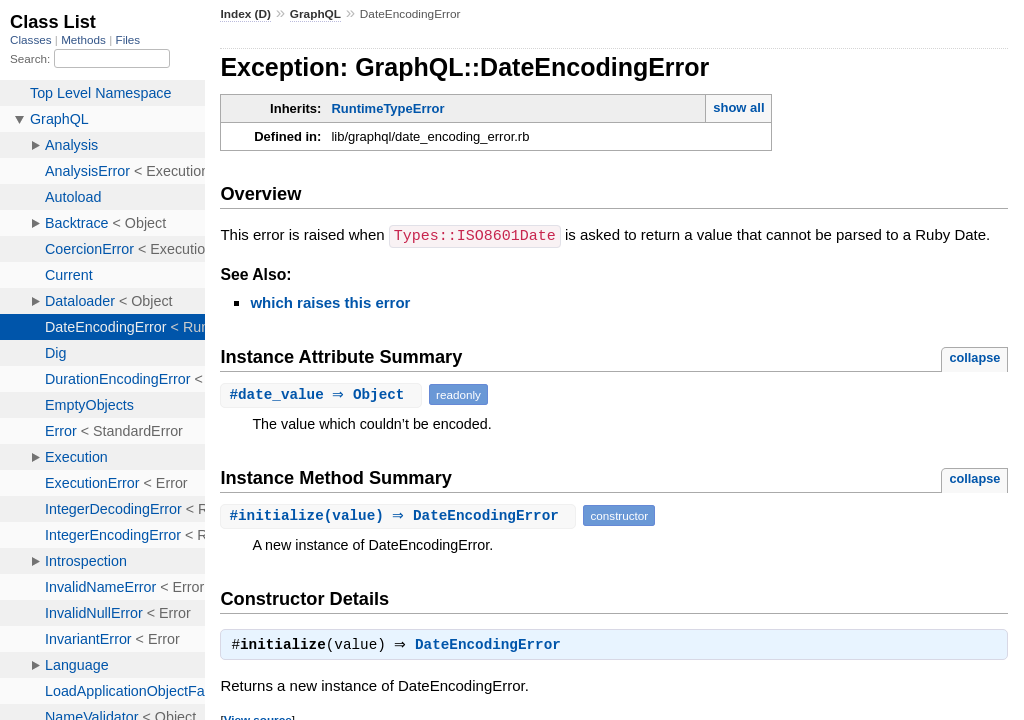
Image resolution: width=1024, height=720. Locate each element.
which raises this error (330, 301)
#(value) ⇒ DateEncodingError (400, 514)
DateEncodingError (493, 646)
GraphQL (315, 14)
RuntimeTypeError (387, 108)
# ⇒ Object (323, 393)
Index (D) (245, 14)
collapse (974, 356)
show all (738, 107)
